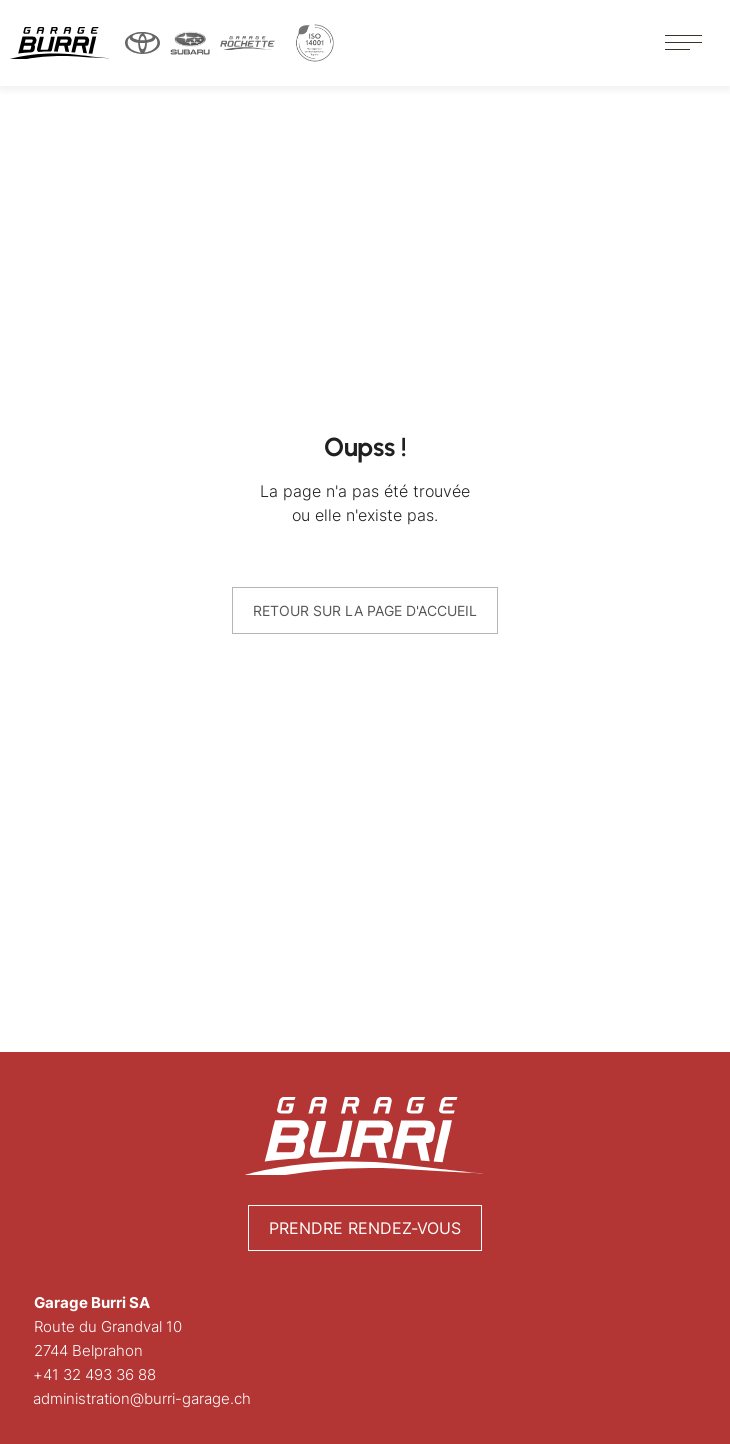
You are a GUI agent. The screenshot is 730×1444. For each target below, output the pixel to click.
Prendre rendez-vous (365, 1228)
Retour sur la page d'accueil (365, 610)
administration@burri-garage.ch (143, 1398)
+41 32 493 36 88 (96, 1374)
